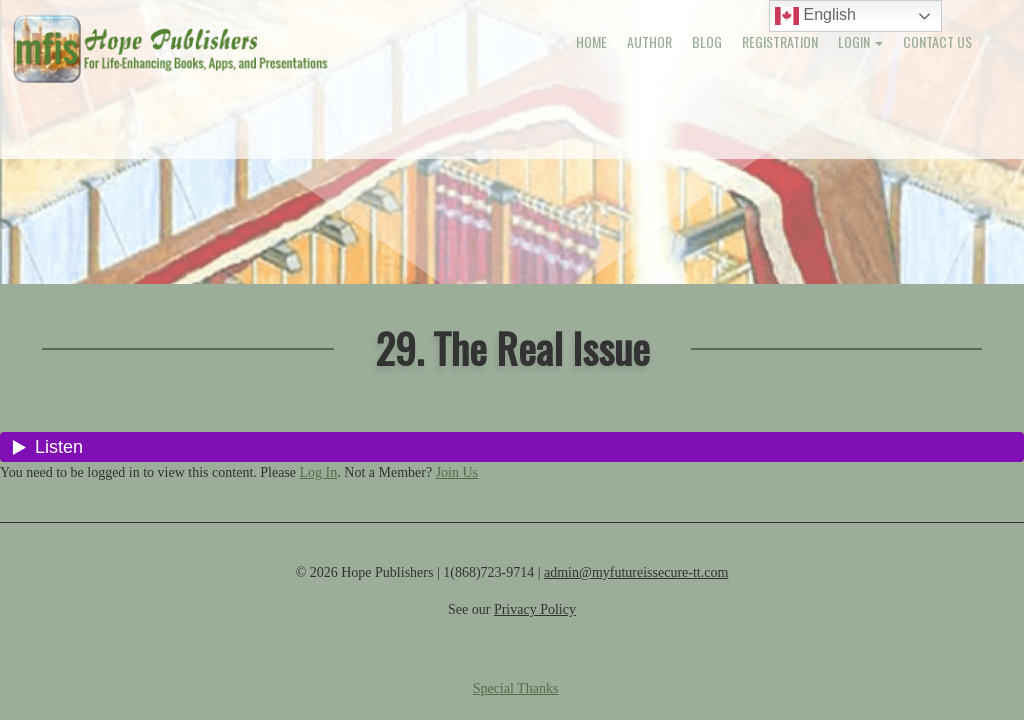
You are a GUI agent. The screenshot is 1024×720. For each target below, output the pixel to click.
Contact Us (937, 41)
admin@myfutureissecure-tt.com (636, 572)
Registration (780, 41)
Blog (707, 41)
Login (860, 41)
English (815, 16)
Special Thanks (516, 688)
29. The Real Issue (512, 347)
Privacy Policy (535, 609)
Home (591, 41)
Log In (319, 472)
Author (649, 41)
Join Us (457, 472)
